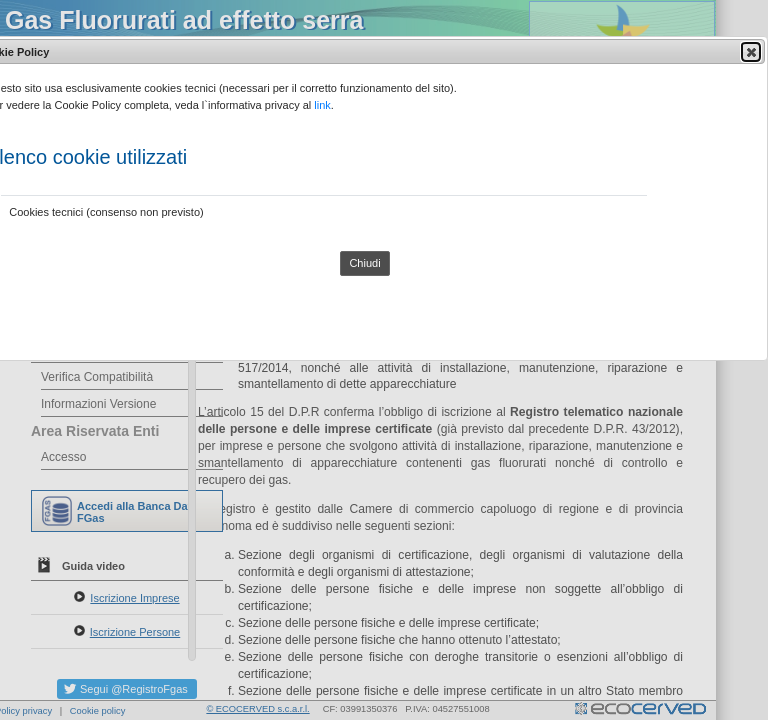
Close (750, 52)
